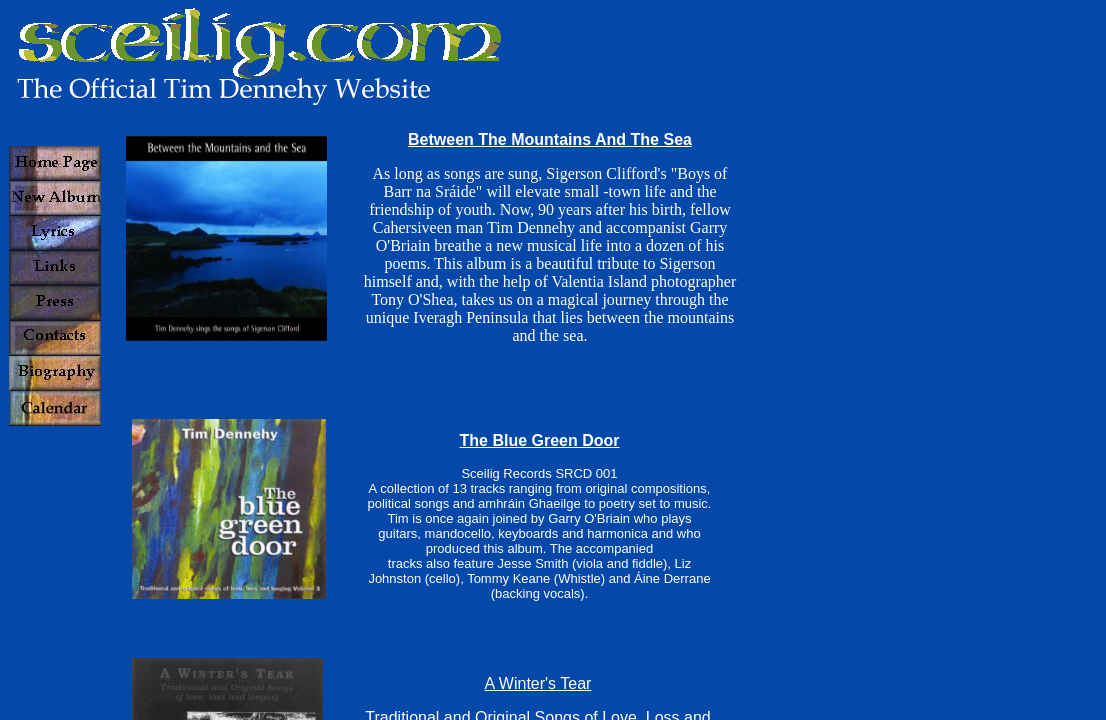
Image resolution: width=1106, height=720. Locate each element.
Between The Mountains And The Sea (550, 139)
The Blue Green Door (539, 440)
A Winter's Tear (538, 683)
